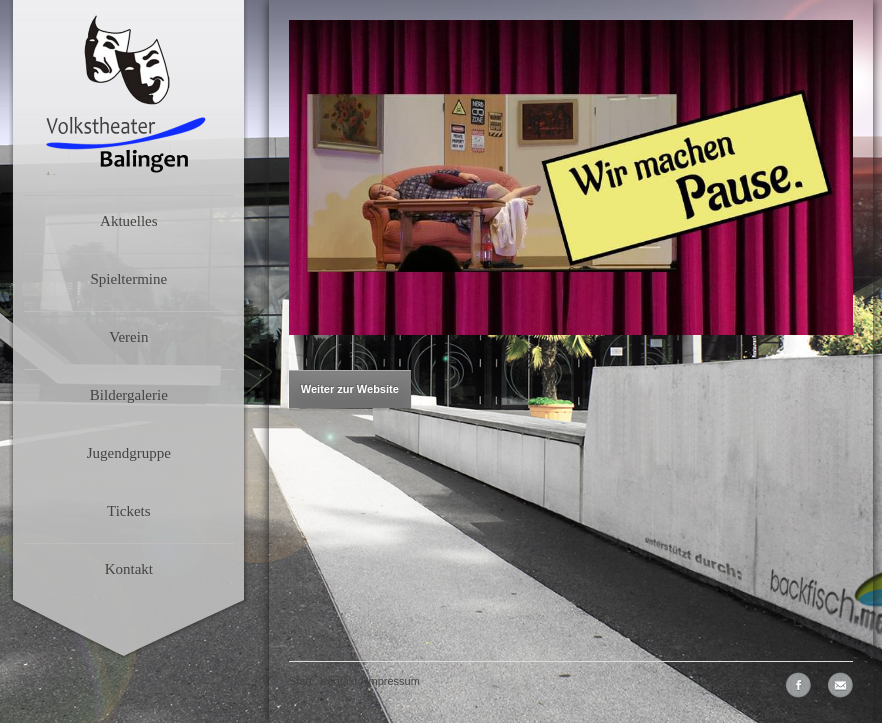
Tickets (129, 511)
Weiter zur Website (350, 389)
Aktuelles (129, 221)
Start (300, 681)
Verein (128, 337)
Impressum (392, 681)
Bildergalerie (129, 395)
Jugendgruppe (129, 453)
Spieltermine (128, 279)
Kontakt (129, 569)
